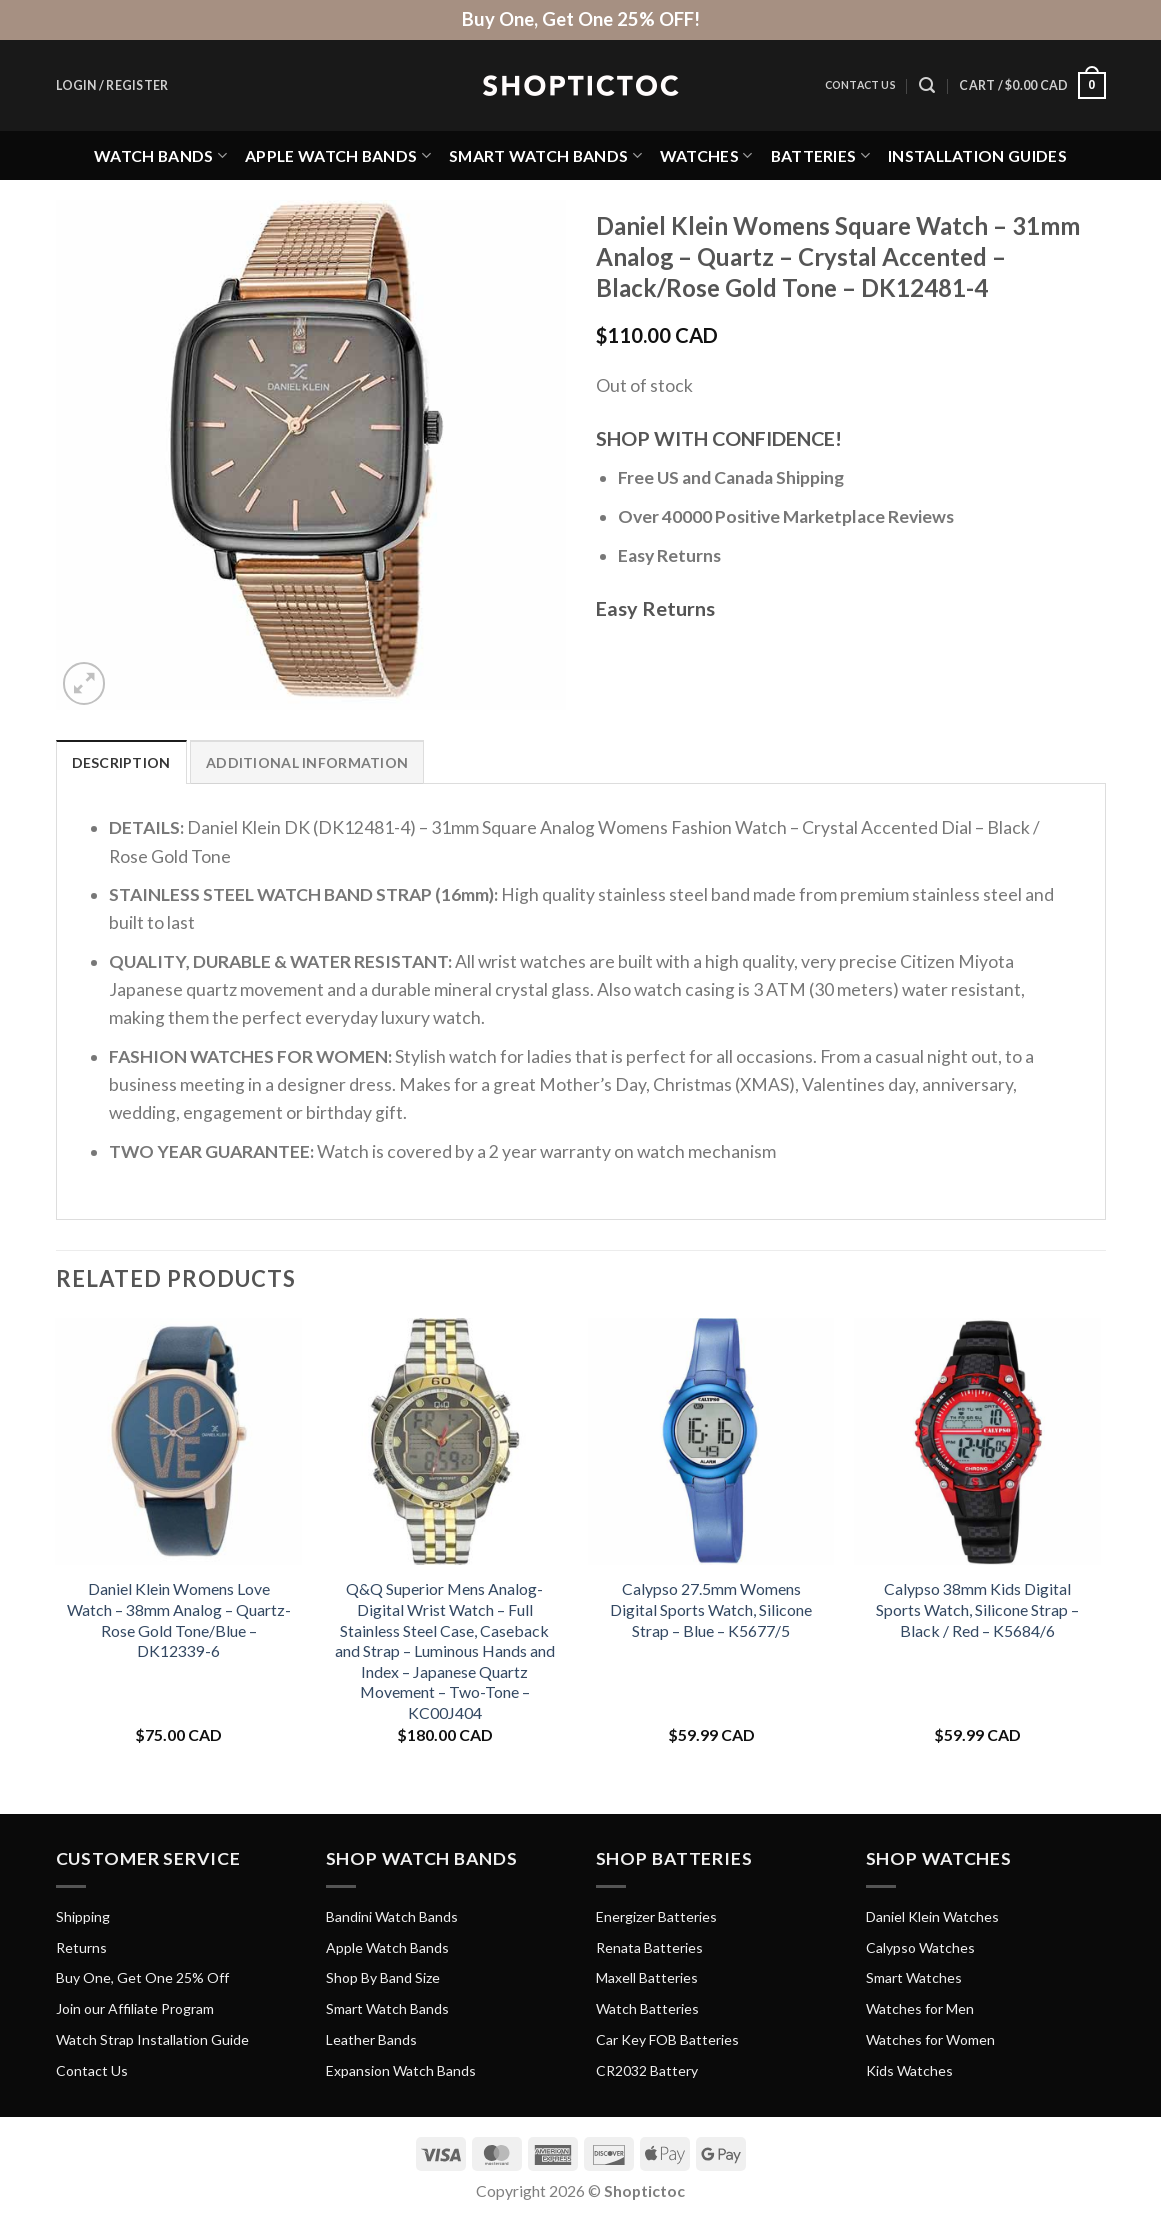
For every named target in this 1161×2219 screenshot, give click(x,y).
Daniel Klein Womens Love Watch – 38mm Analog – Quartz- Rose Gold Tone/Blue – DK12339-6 (179, 1619)
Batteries (820, 155)
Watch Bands (160, 155)
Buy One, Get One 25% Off (142, 1977)
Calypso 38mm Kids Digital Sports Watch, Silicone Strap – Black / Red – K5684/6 (977, 1609)
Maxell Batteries (647, 1977)
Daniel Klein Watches (932, 1916)
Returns (81, 1947)
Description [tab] (121, 762)
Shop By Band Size (383, 1977)
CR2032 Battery (647, 2070)
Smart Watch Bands (545, 155)
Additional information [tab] (307, 762)
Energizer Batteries (656, 1916)
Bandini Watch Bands (392, 1916)
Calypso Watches (920, 1947)
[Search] (927, 85)
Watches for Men (920, 2008)
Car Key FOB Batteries (667, 2039)
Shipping (83, 1916)
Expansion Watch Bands (401, 2070)
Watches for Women (930, 2039)
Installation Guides (977, 155)
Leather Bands (371, 2039)
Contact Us (860, 85)
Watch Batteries (647, 2008)
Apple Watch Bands (338, 155)
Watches (706, 155)
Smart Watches (914, 1977)
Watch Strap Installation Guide (152, 2039)
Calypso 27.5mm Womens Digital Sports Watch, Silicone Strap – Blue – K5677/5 (711, 1609)
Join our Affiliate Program (135, 2008)
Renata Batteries (649, 1947)
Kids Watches (909, 2070)
